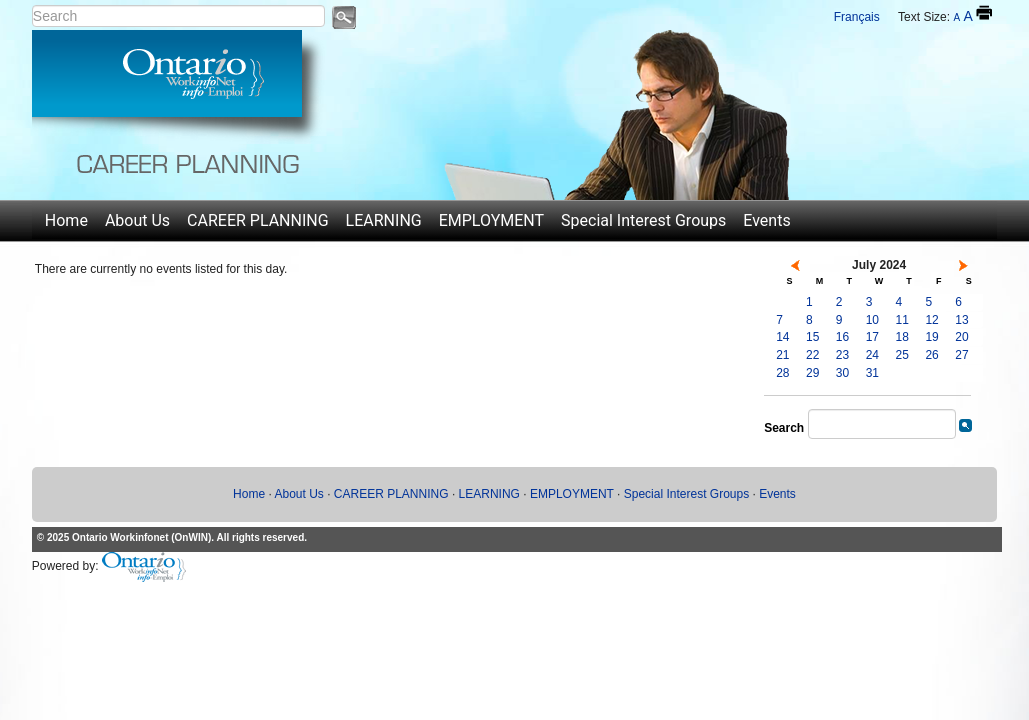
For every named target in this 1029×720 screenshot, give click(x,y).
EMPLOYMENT (491, 220)
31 (872, 373)
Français (857, 17)
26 (931, 355)
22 (812, 355)
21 (782, 355)
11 (902, 320)
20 (961, 337)
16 (842, 337)
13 (961, 320)
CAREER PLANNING (258, 220)
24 (872, 355)
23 (842, 355)
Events (766, 220)
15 (812, 337)
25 (902, 355)
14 (782, 337)
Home (66, 220)
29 (812, 373)
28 (782, 373)
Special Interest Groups (643, 220)
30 (842, 373)
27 (961, 355)
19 (931, 337)
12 (931, 320)
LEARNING (384, 220)
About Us (137, 220)
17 (872, 337)
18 (902, 337)
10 (872, 320)
